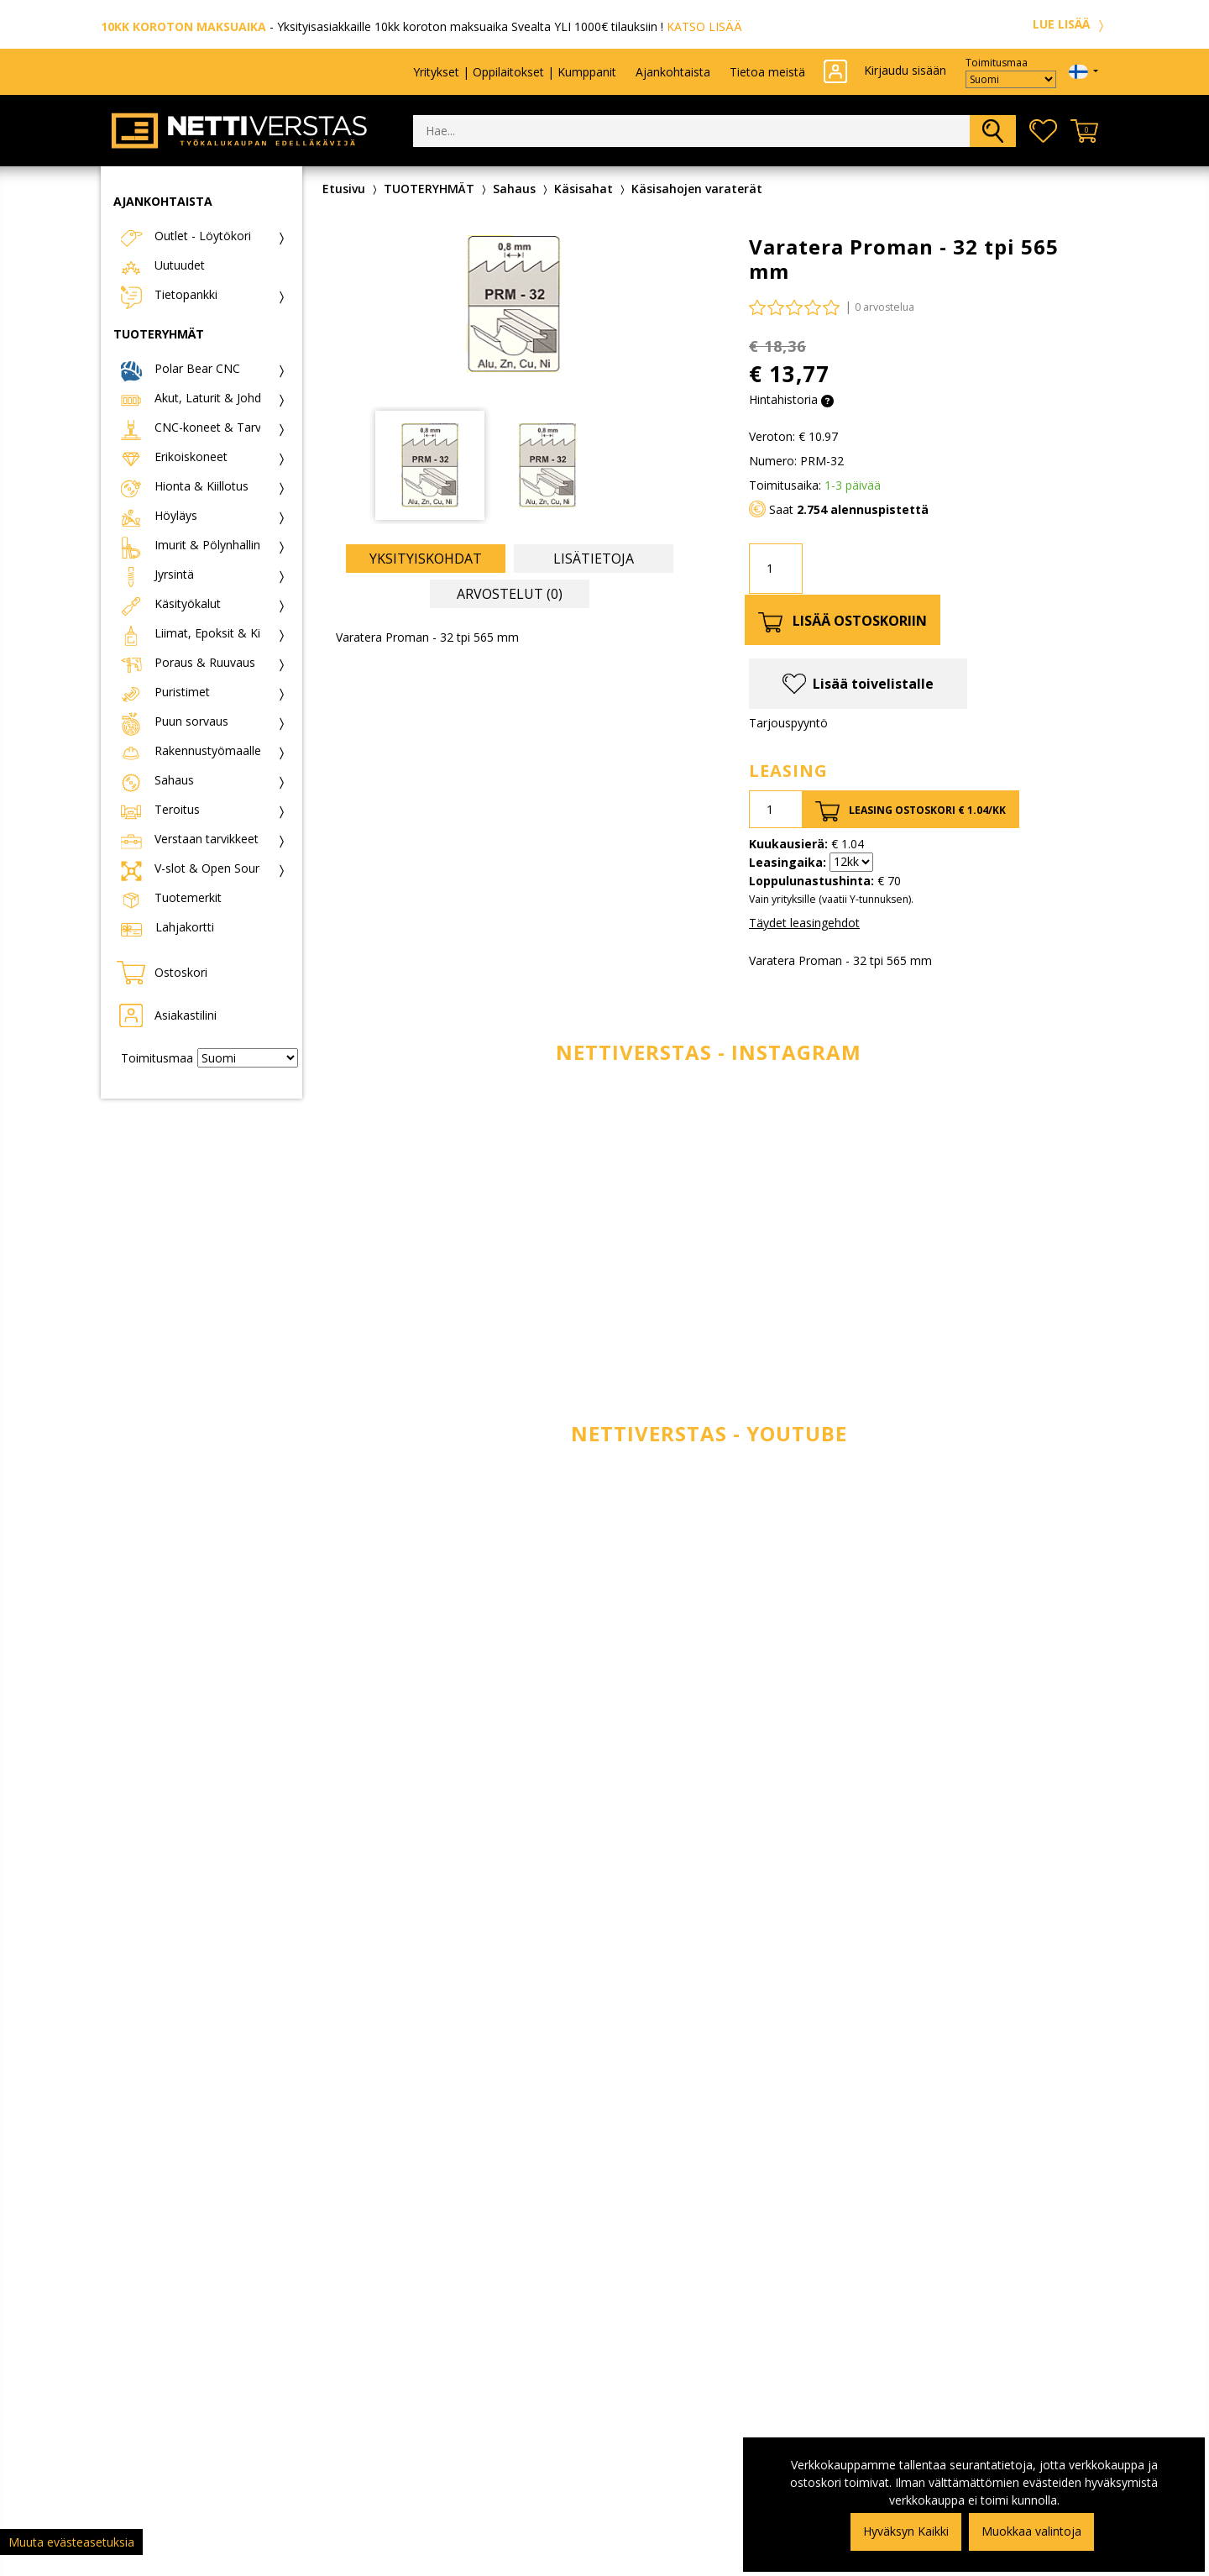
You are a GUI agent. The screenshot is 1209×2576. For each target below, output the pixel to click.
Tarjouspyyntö (788, 723)
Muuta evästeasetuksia (71, 2542)
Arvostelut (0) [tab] (510, 594)
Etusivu (343, 189)
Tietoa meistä (767, 72)
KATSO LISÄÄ (704, 26)
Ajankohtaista (673, 72)
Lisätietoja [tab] (593, 558)
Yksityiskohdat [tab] (425, 558)
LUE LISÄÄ (1070, 24)
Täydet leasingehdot (804, 923)
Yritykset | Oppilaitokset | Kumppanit (514, 72)
